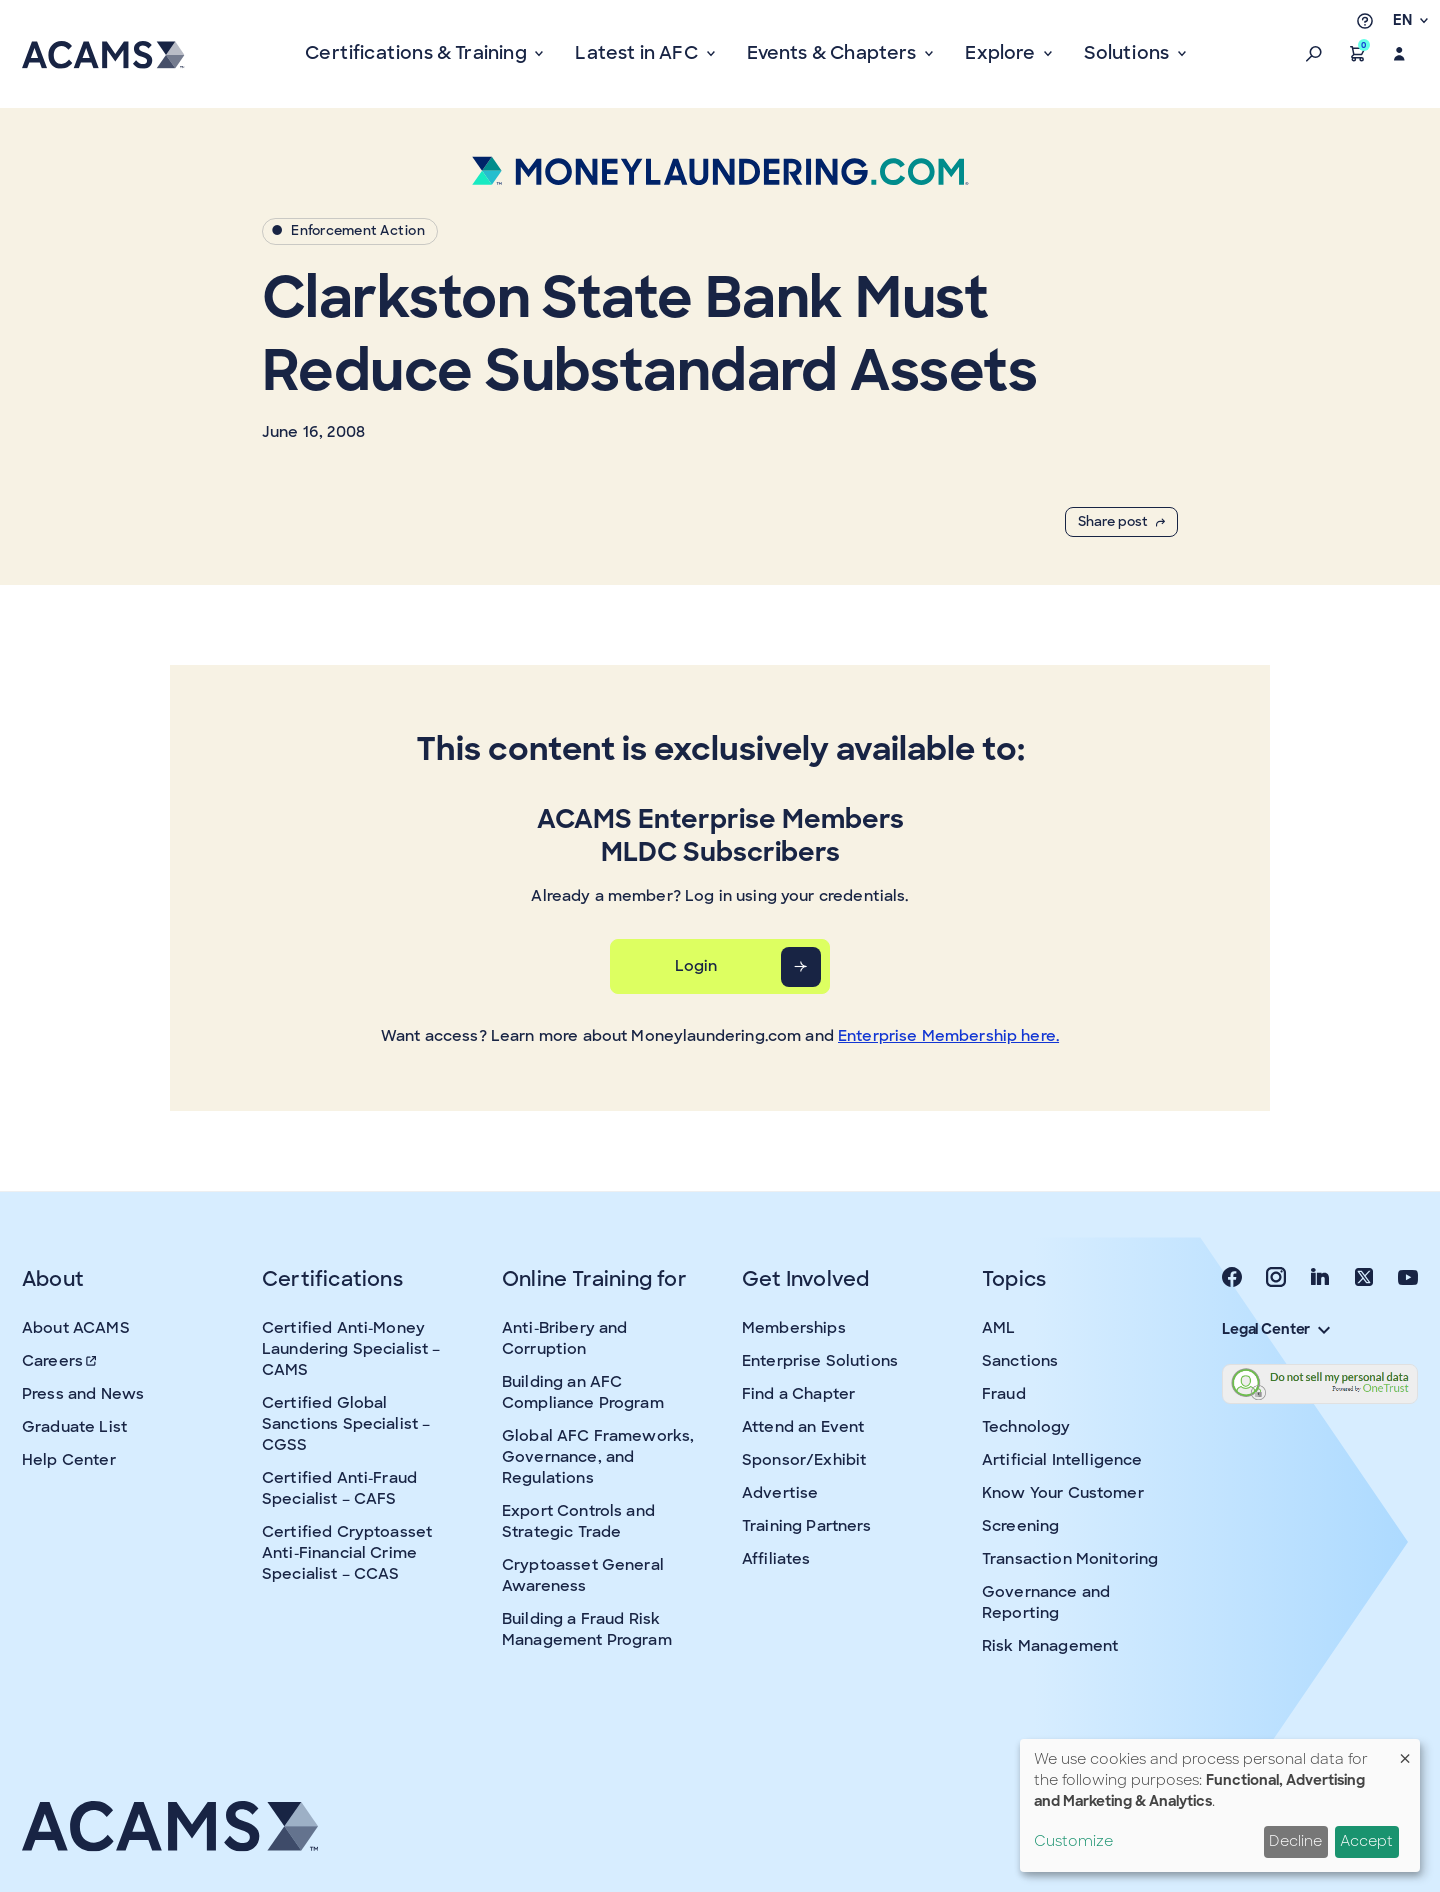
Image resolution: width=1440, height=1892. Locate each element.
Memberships (794, 1328)
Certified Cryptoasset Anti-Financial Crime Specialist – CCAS (347, 1553)
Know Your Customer (1063, 1493)
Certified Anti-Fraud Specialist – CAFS (339, 1488)
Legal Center (1276, 1329)
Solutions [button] (1128, 53)
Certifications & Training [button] (418, 53)
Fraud (1004, 1394)
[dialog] (1220, 1805)
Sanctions (1020, 1361)
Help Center (69, 1460)
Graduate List (74, 1427)
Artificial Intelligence (1062, 1460)
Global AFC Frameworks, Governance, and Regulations (598, 1457)
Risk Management (1050, 1646)
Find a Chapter (798, 1394)
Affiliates (776, 1559)
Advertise (780, 1493)
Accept (1366, 1841)
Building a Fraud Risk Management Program (587, 1629)
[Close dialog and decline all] (1405, 1751)
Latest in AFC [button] (638, 53)
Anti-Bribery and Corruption (564, 1338)
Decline (1295, 1841)
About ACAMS (76, 1328)
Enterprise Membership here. (948, 1036)
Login (696, 966)
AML (998, 1328)
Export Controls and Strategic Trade (578, 1521)
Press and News (83, 1394)
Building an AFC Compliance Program (583, 1392)
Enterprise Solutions (820, 1361)
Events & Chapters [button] (834, 53)
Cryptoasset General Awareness (583, 1575)
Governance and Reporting (1046, 1602)
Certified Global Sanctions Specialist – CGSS (346, 1424)
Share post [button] (1121, 521)
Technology (1026, 1427)
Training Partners (807, 1526)
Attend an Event (803, 1427)
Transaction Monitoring (1070, 1559)
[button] (1314, 54)
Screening (1020, 1526)
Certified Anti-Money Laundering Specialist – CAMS (351, 1349)
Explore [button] (1002, 53)
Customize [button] (1073, 1841)
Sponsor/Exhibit (804, 1460)
